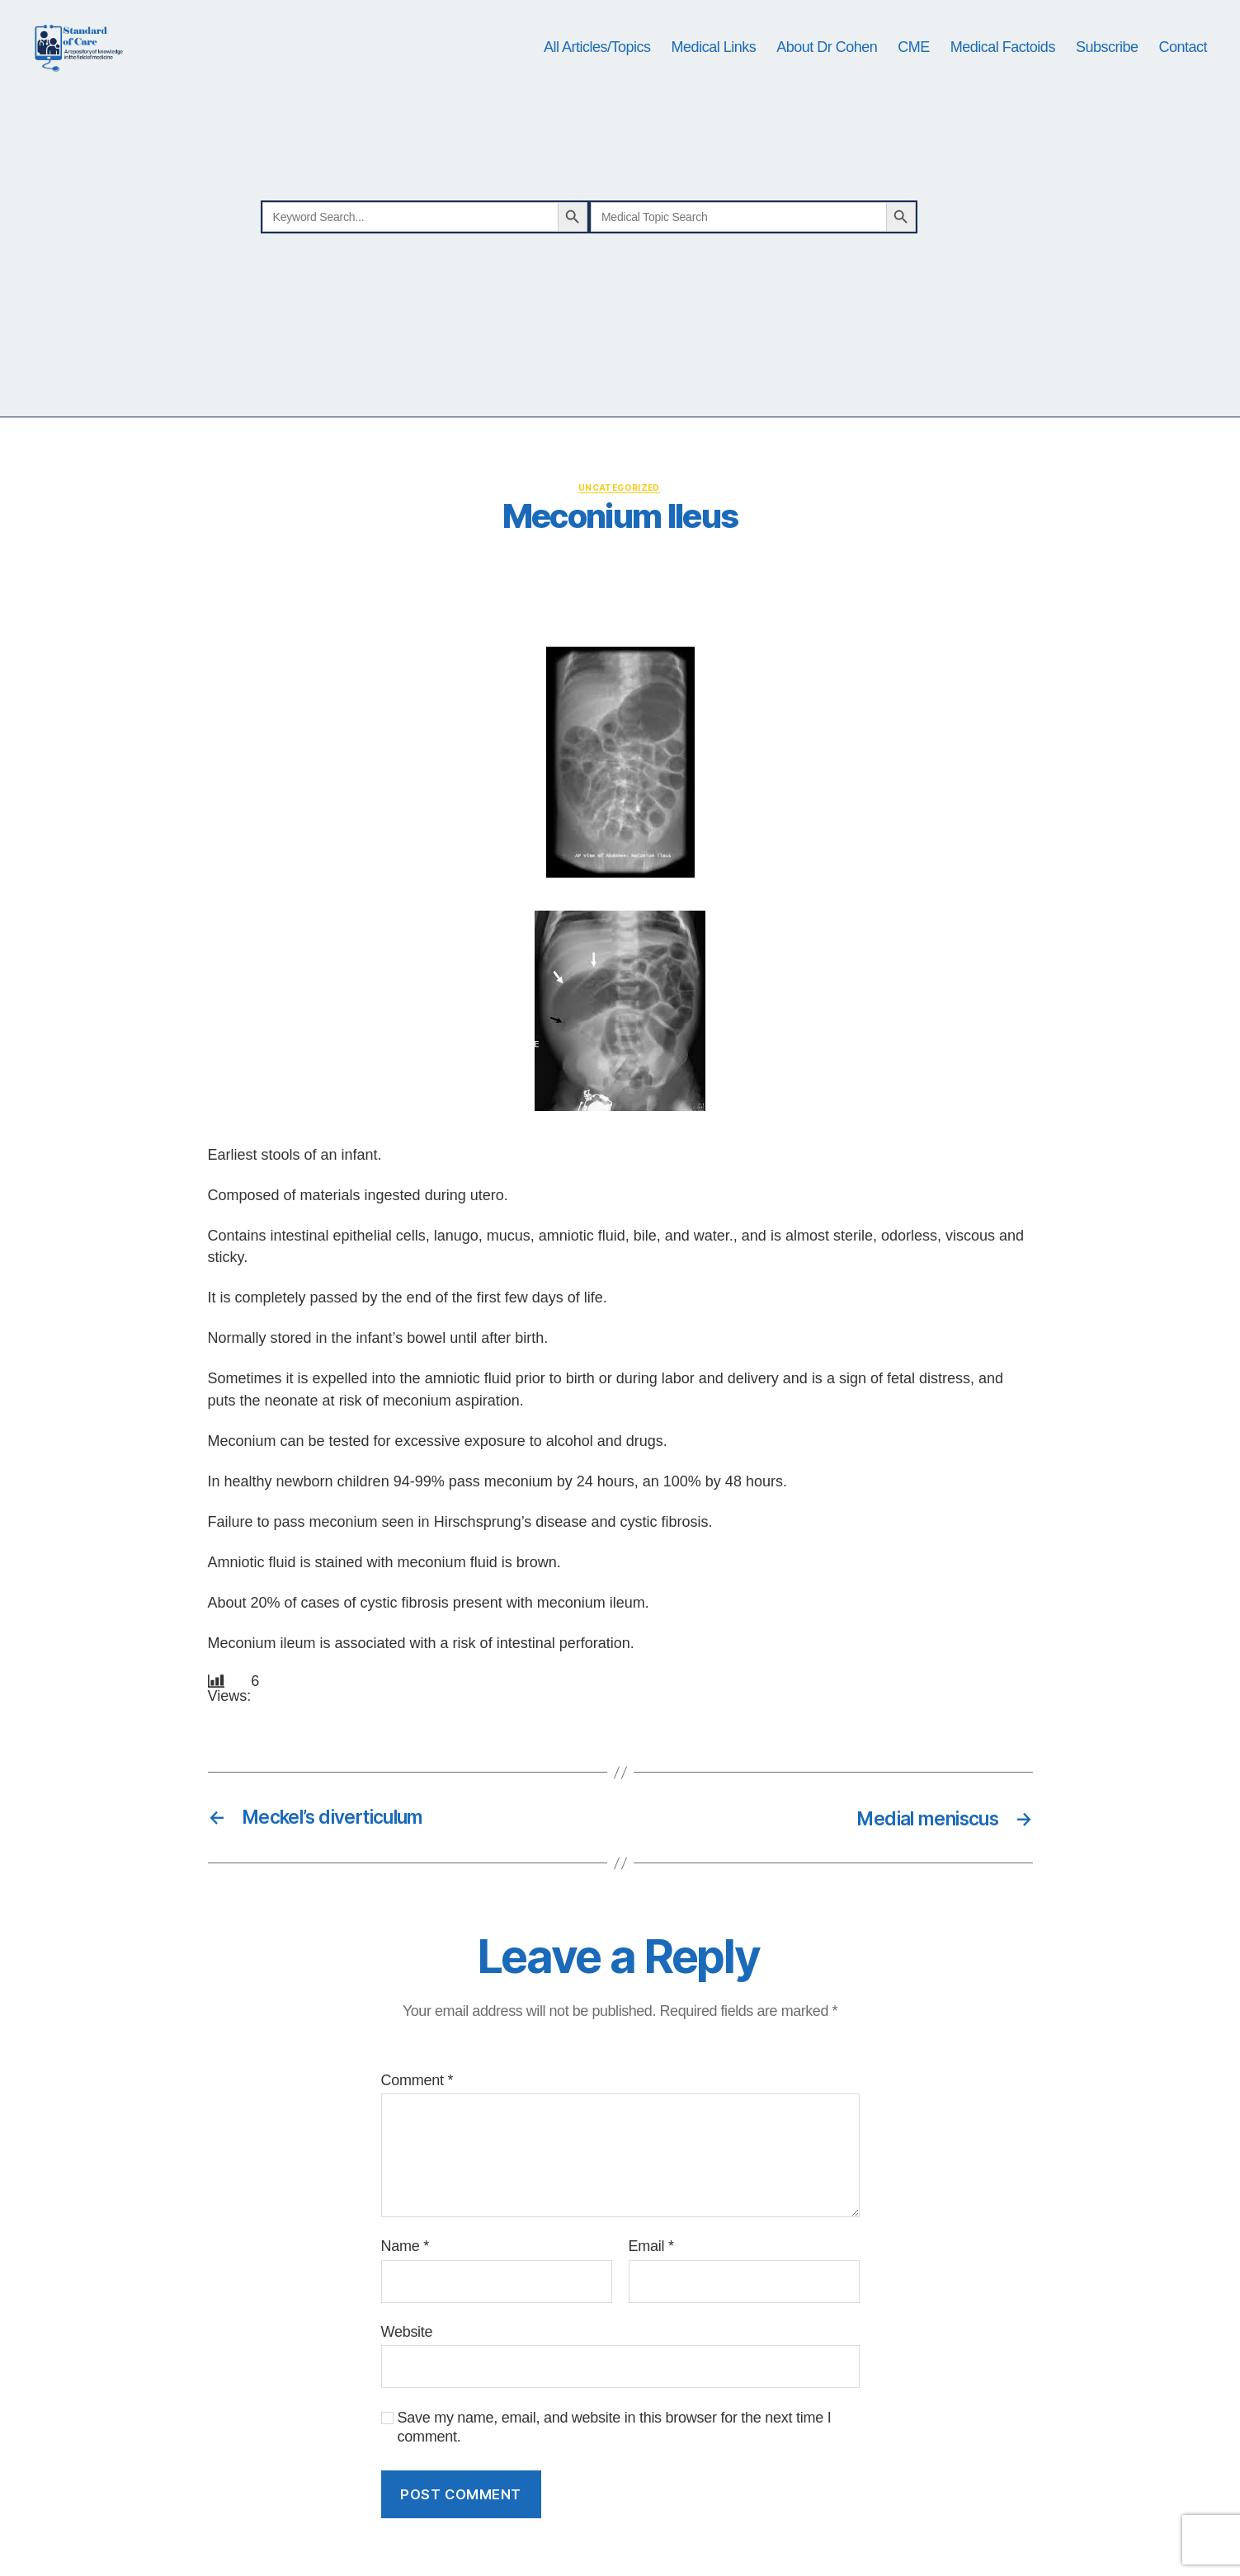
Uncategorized (620, 546)
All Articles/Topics (597, 76)
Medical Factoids (1002, 76)
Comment (417, 2139)
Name (405, 2304)
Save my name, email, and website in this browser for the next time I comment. (615, 2485)
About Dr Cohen (826, 76)
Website (407, 2390)
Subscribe (1107, 76)
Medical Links (714, 76)
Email (651, 2304)
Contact (1182, 76)
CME (914, 76)
